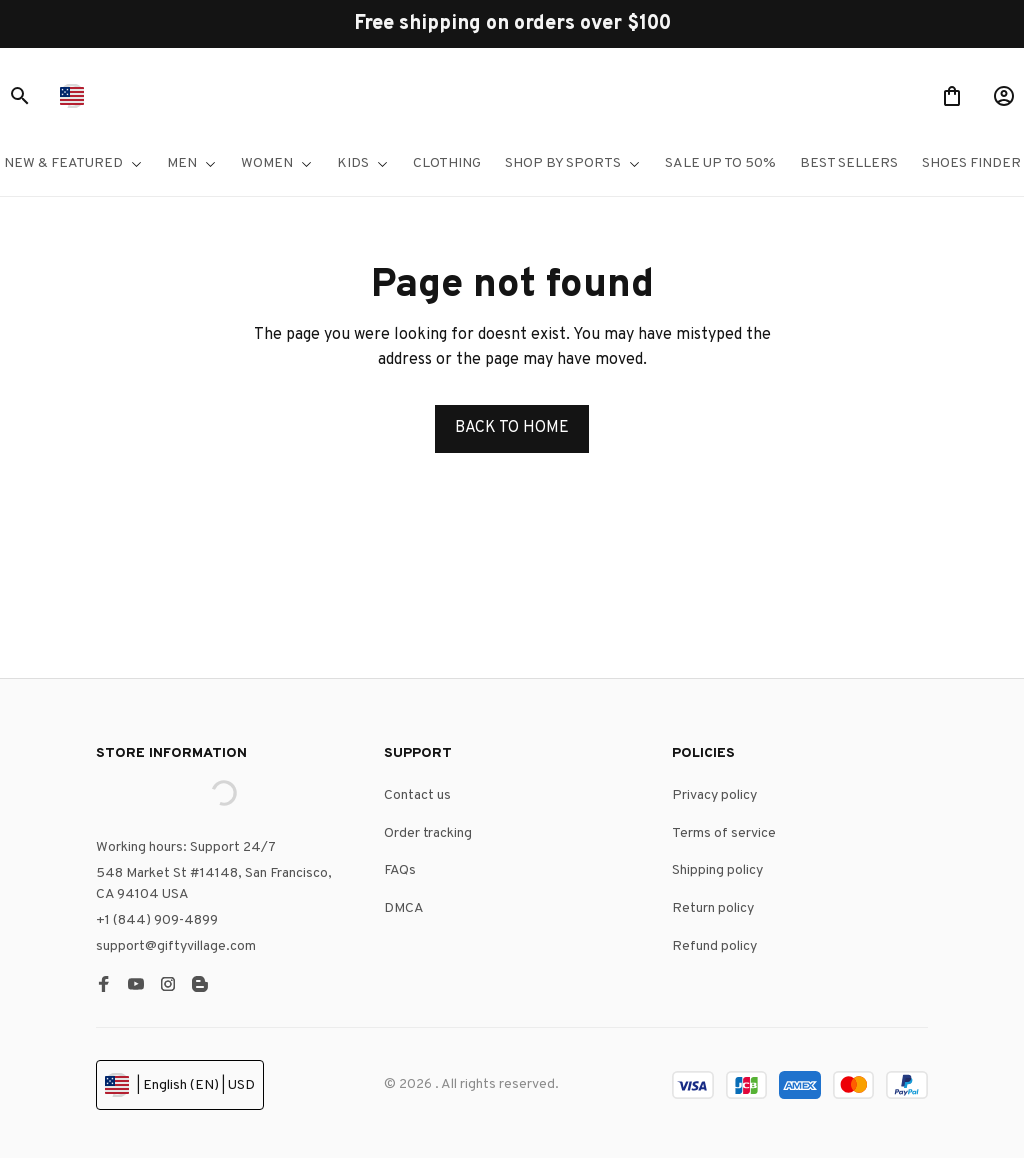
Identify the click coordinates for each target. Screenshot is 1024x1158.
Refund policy (714, 946)
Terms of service (724, 833)
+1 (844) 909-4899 (157, 920)
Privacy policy (714, 795)
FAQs (400, 870)
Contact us (417, 795)
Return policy (713, 908)
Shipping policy (717, 870)
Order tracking (428, 833)
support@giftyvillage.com (176, 946)
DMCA (404, 908)
